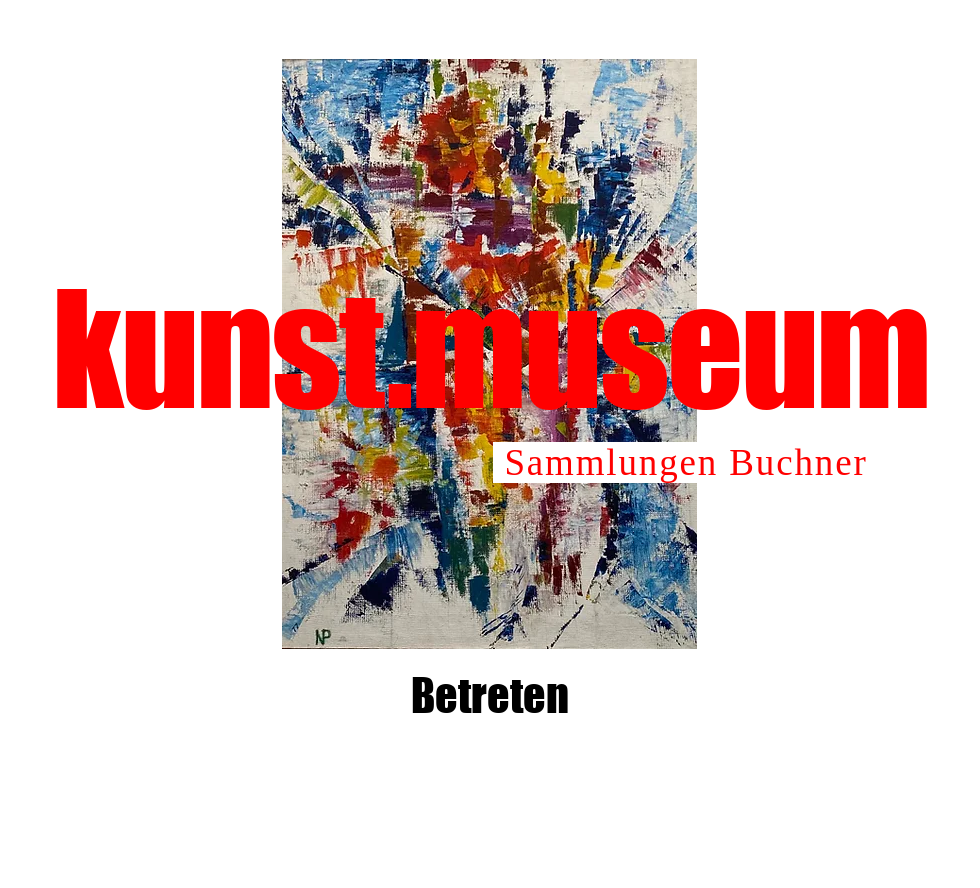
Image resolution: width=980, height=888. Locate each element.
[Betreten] (490, 696)
